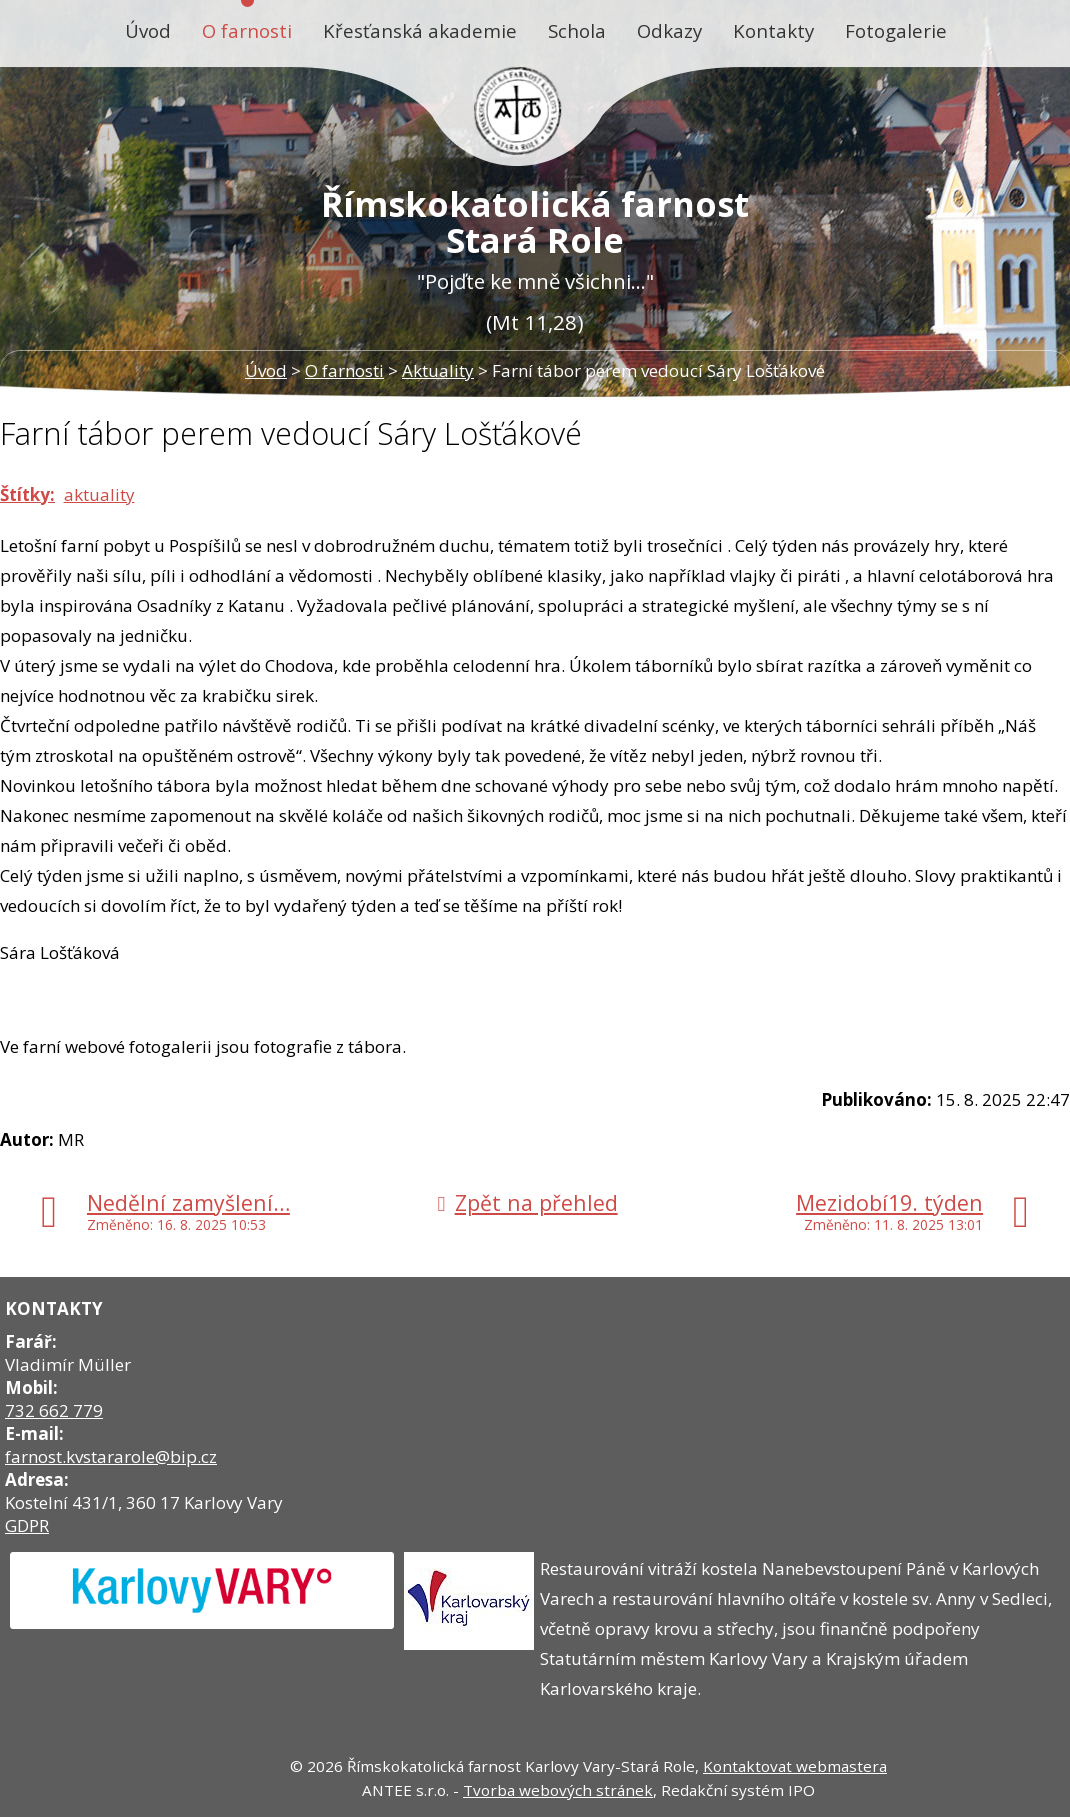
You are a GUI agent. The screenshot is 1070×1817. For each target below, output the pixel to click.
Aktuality (438, 370)
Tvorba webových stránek (558, 1790)
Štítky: (27, 494)
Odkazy (669, 30)
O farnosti (247, 30)
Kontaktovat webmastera (795, 1766)
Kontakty (773, 30)
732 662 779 (54, 1410)
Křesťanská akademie (420, 30)
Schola (577, 30)
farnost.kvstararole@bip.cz (111, 1456)
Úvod (148, 30)
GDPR (27, 1525)
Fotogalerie (896, 30)
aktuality (99, 494)
